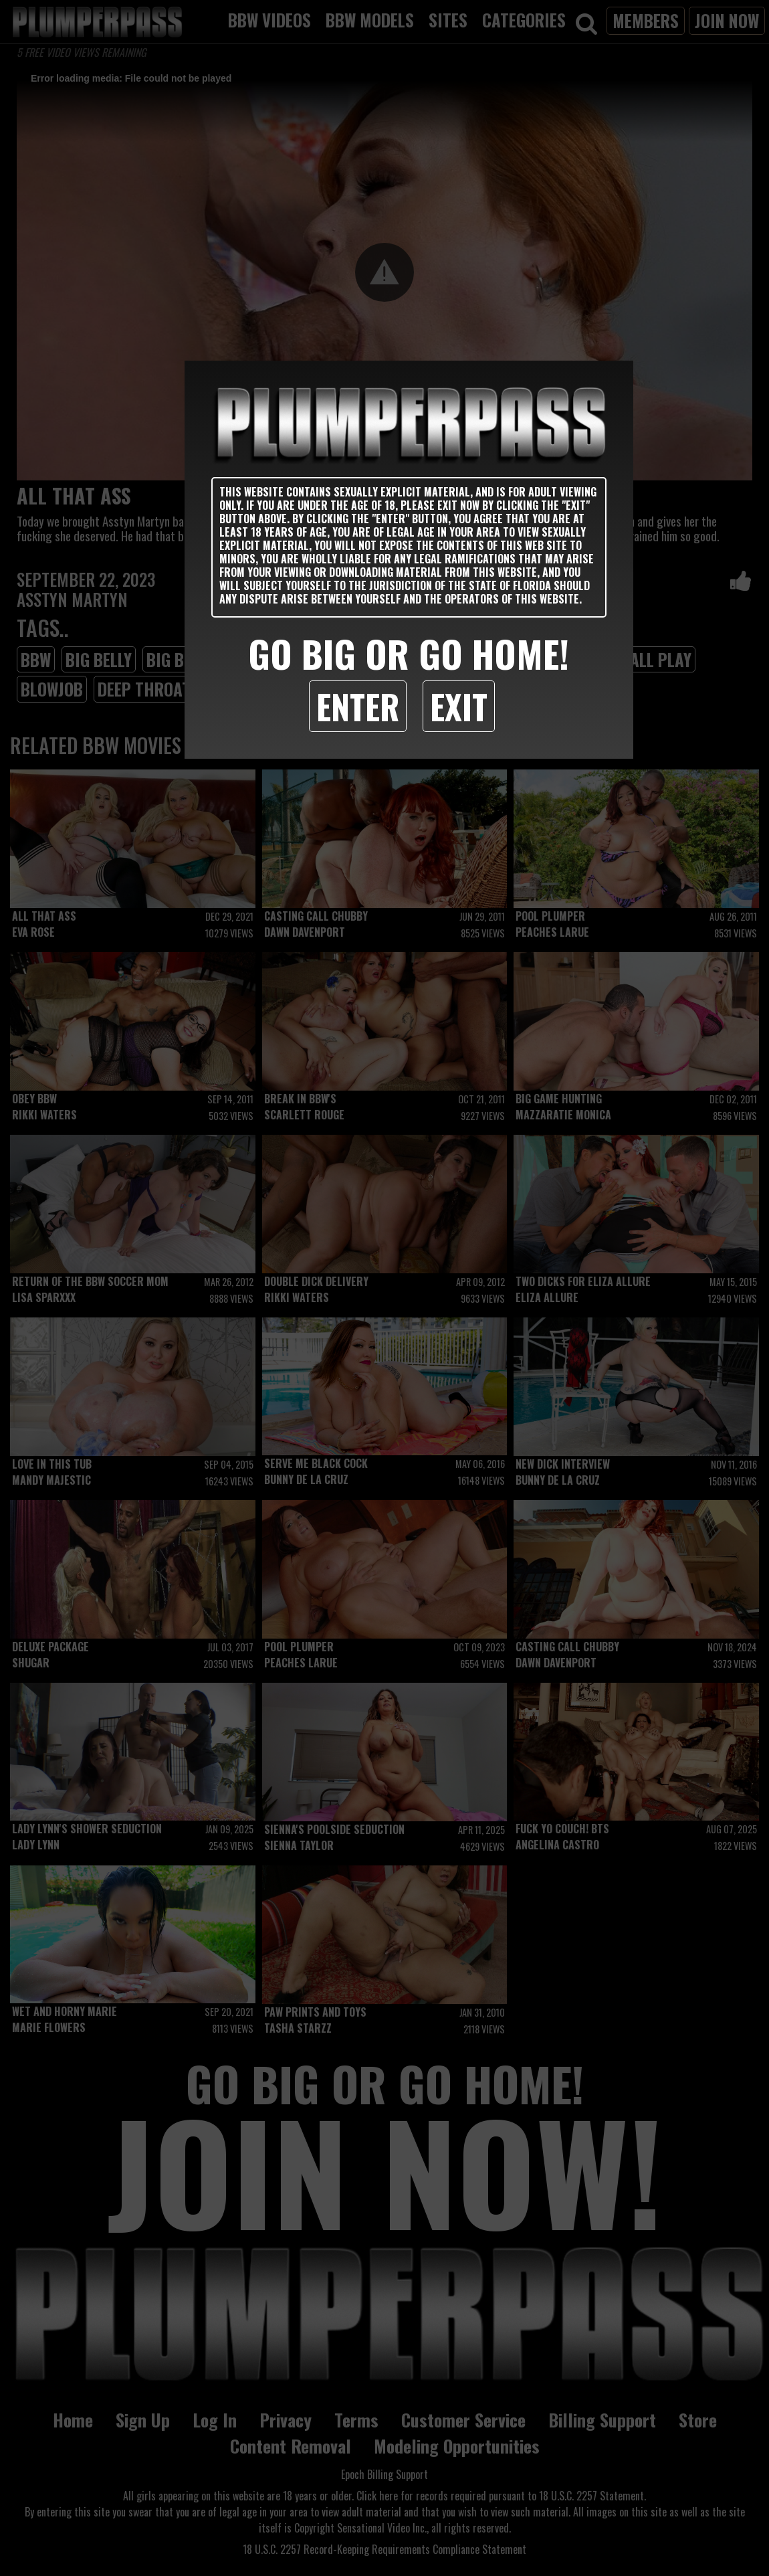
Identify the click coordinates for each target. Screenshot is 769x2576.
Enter (357, 706)
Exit (458, 706)
